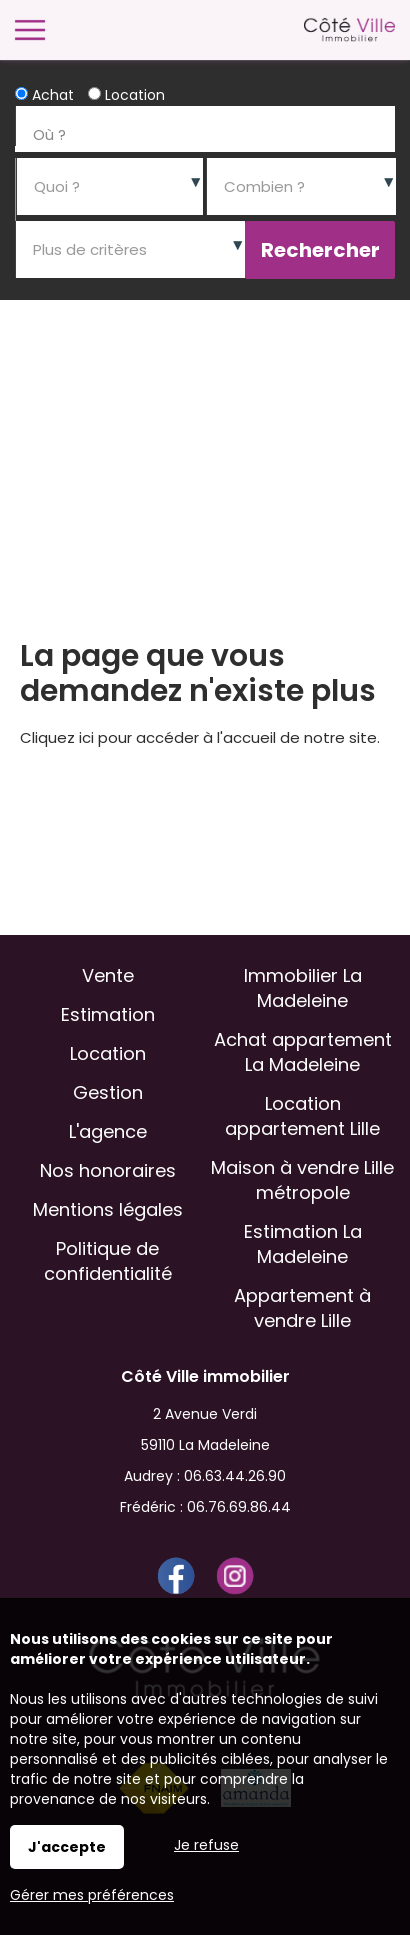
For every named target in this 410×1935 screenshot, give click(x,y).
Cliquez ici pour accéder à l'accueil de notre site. (200, 737)
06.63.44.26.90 (235, 1476)
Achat (44, 95)
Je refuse (206, 1845)
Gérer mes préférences (92, 1895)
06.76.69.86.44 (239, 1507)
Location (126, 95)
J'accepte (67, 1847)
